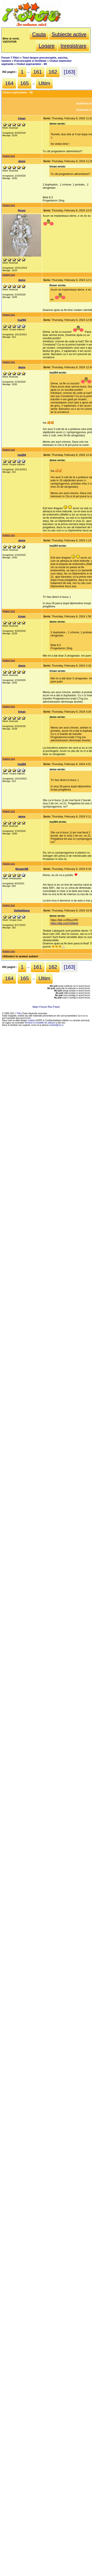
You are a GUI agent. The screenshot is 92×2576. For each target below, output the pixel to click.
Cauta (39, 34)
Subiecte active (69, 34)
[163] (69, 72)
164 (9, 83)
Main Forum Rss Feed (46, 1006)
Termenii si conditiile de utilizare (39, 1023)
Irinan (22, 118)
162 (53, 72)
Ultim (44, 83)
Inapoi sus (8, 155)
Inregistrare (73, 46)
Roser (22, 210)
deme (21, 161)
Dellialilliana (22, 910)
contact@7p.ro (56, 1025)
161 (37, 72)
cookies (31, 1020)
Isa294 (22, 319)
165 (24, 83)
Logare (47, 46)
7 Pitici (18, 1013)
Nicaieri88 (21, 868)
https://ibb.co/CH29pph (64, 923)
